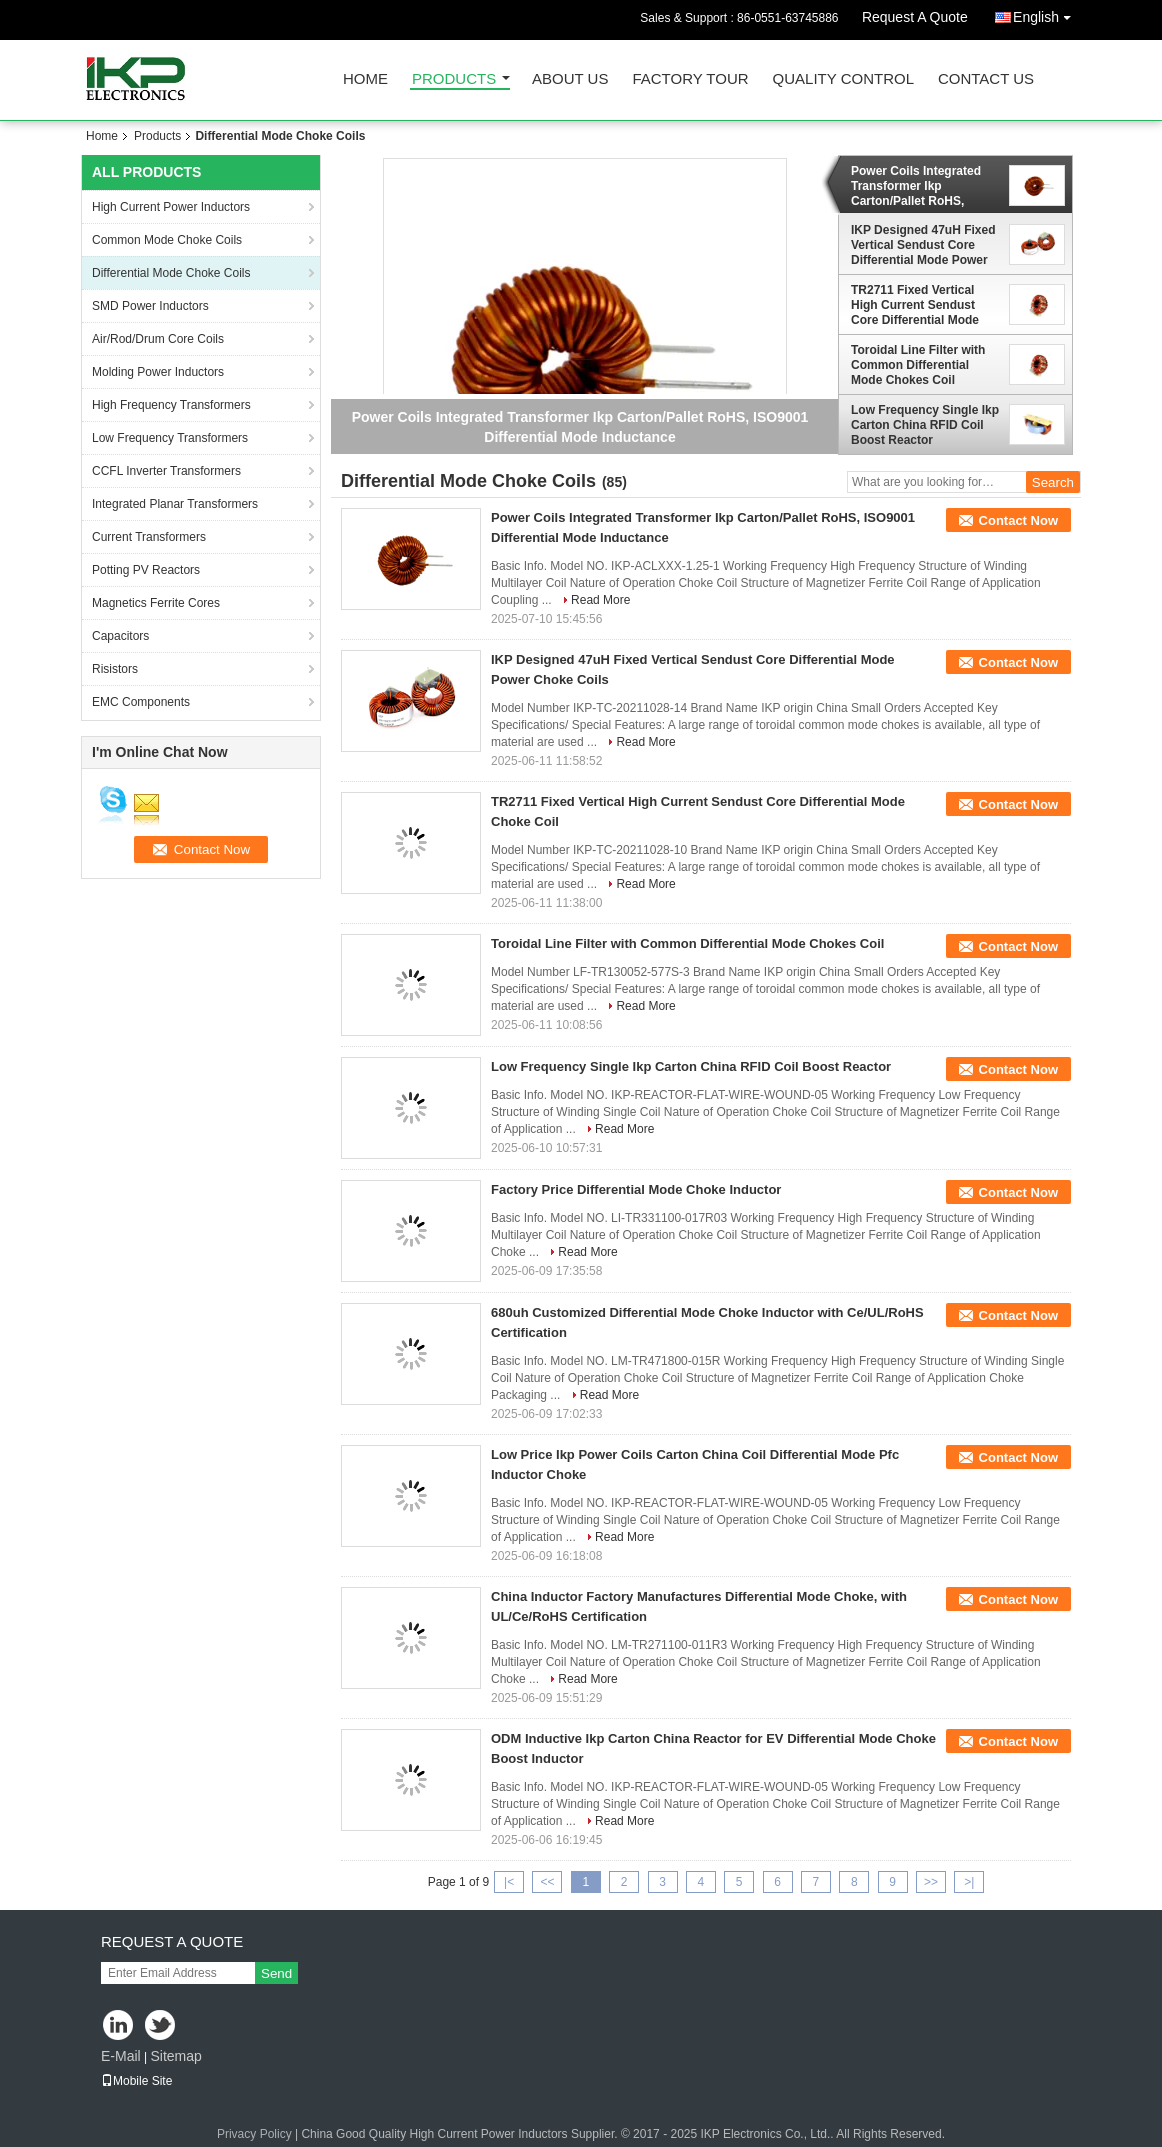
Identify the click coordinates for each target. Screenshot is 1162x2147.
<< (547, 1882)
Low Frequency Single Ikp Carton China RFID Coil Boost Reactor (925, 425)
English (1047, 13)
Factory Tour (690, 79)
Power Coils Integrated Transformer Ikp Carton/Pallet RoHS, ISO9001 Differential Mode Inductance (925, 186)
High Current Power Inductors (171, 207)
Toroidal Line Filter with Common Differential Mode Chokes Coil (918, 365)
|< (509, 1882)
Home (365, 79)
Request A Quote (915, 17)
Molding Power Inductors (158, 372)
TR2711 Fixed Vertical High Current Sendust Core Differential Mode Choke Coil (915, 305)
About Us (570, 79)
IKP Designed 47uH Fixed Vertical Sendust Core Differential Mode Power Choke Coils (923, 245)
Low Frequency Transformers (170, 438)
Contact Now (1018, 520)
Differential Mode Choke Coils (171, 273)
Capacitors (120, 636)
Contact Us (986, 79)
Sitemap (175, 2056)
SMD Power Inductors (150, 306)
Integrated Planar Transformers (175, 504)
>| (969, 1882)
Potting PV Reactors (146, 570)
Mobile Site (136, 2081)
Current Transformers (149, 537)
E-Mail (121, 2056)
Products (454, 79)
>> (931, 1882)
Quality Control (843, 79)
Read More (600, 600)
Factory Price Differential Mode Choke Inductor (636, 1189)
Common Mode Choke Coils (167, 240)
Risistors (115, 669)
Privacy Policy (254, 2134)
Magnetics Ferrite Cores (156, 603)
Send (276, 1973)
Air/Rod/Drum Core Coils (158, 339)
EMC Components (141, 702)
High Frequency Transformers (171, 405)
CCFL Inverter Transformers (166, 471)
